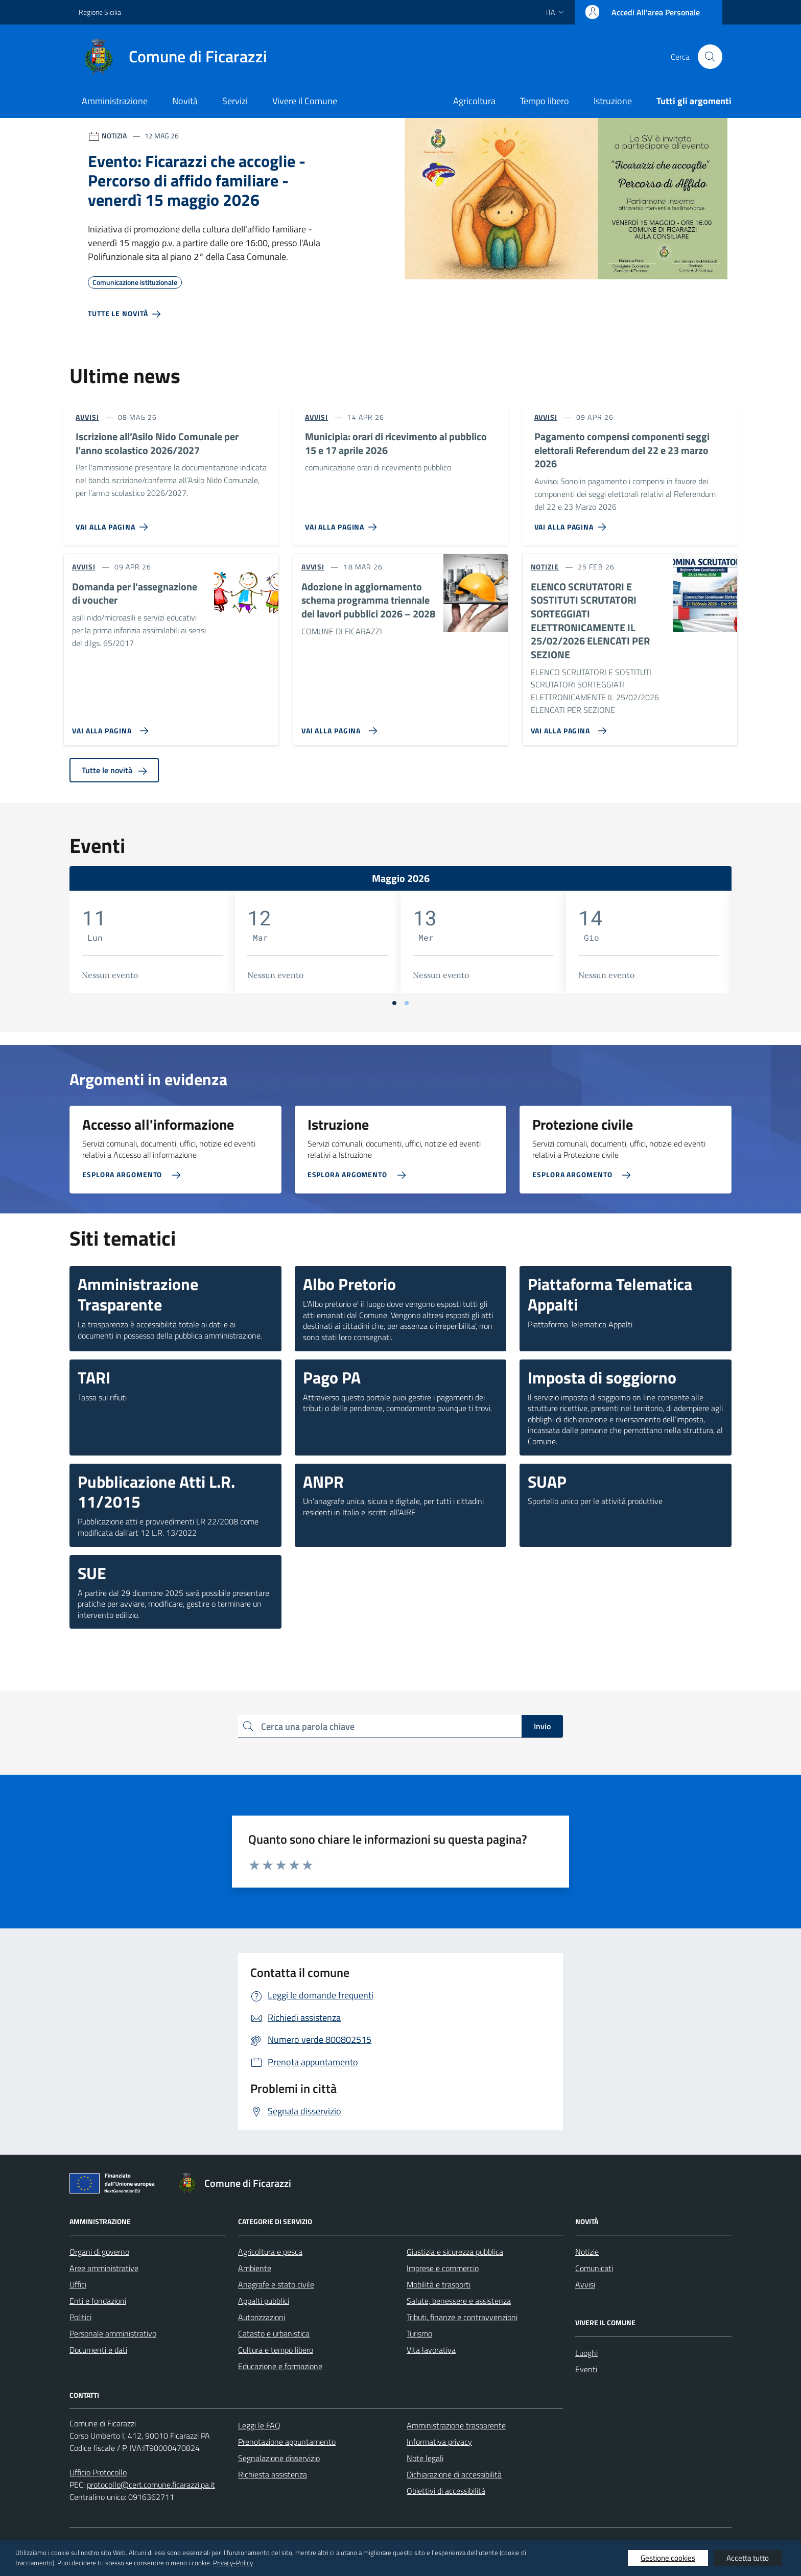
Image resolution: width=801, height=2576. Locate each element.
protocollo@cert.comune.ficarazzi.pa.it (151, 2484)
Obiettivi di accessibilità (446, 2491)
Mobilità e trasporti (438, 2284)
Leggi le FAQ (259, 2425)
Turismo (419, 2333)
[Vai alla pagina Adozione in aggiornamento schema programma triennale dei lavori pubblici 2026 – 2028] (337, 727)
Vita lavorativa (431, 2350)
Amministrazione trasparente (456, 2425)
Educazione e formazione (280, 2366)
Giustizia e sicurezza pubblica (455, 2252)
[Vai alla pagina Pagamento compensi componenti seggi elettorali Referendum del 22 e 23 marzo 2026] (572, 523)
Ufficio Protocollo (98, 2472)
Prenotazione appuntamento (287, 2442)
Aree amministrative (103, 2268)
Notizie (587, 2252)
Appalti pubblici (263, 2301)
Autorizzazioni (261, 2317)
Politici (80, 2317)
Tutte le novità (114, 770)
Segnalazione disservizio (279, 2458)
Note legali (425, 2458)
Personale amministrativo (112, 2333)
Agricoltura (474, 101)
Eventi (586, 2369)
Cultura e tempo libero (275, 2350)
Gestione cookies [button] (668, 2558)
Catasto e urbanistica (274, 2333)
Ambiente (254, 2268)
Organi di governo (99, 2252)
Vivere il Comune (304, 101)
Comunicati (594, 2268)
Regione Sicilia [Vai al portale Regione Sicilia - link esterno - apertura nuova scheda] (100, 12)
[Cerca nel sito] (710, 56)
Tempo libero (544, 101)
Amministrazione (115, 101)
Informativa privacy (439, 2442)
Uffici (77, 2284)
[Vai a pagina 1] (394, 1003)
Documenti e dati (98, 2350)
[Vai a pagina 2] (407, 1003)
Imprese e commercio (443, 2268)
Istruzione (613, 101)
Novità (185, 101)
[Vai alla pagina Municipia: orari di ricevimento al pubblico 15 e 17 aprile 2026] (343, 523)
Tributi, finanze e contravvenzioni (462, 2317)
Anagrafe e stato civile (276, 2284)
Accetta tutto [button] (747, 2558)
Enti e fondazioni (97, 2301)
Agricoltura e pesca (270, 2252)
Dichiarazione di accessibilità (454, 2474)
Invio (542, 1726)
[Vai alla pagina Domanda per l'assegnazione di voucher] (108, 727)
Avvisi (585, 2284)
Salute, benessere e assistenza (459, 2301)
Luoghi (586, 2353)
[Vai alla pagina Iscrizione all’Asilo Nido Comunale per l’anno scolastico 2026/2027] (114, 523)
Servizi (235, 101)
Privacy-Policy (233, 2563)
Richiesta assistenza (272, 2474)
